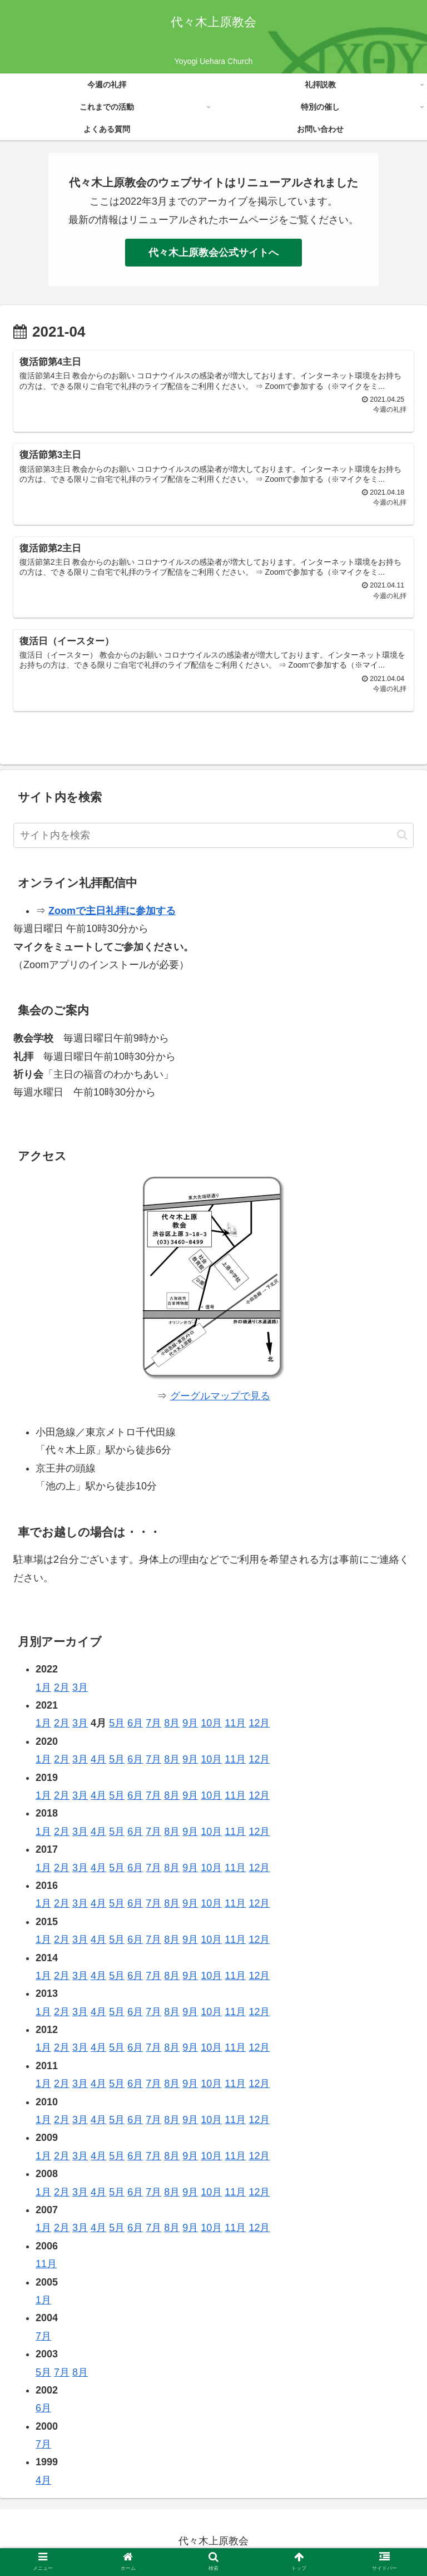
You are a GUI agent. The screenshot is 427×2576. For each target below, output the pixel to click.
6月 (135, 1725)
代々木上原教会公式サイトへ (213, 252)
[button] (402, 837)
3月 (80, 1689)
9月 (190, 1725)
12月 (259, 1725)
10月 (211, 1725)
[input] (213, 837)
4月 (98, 1761)
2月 (61, 1689)
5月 (117, 1725)
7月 (153, 1725)
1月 (43, 1689)
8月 (172, 1725)
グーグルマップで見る (220, 1398)
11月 (235, 1725)
